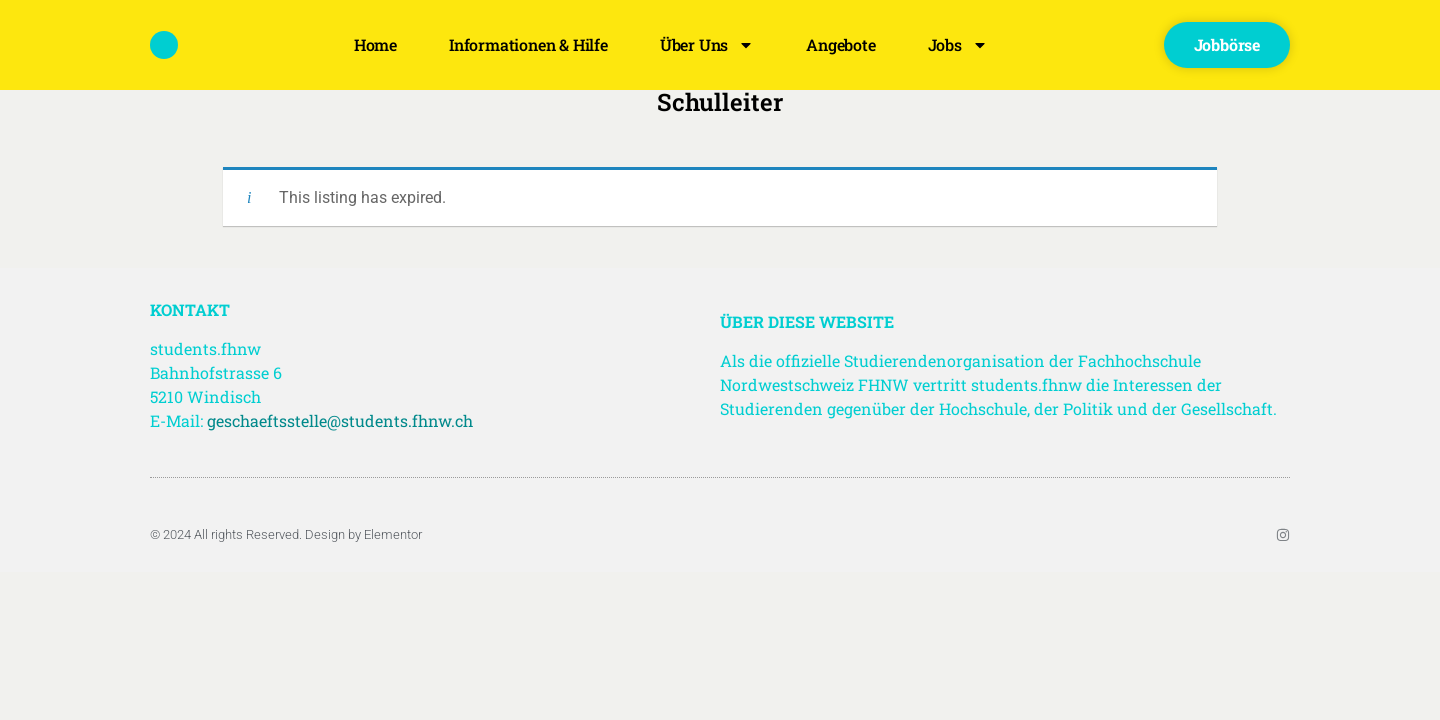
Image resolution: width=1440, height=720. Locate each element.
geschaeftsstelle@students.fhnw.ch (340, 420)
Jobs (958, 45)
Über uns (707, 45)
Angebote (840, 44)
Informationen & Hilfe (528, 44)
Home (375, 44)
